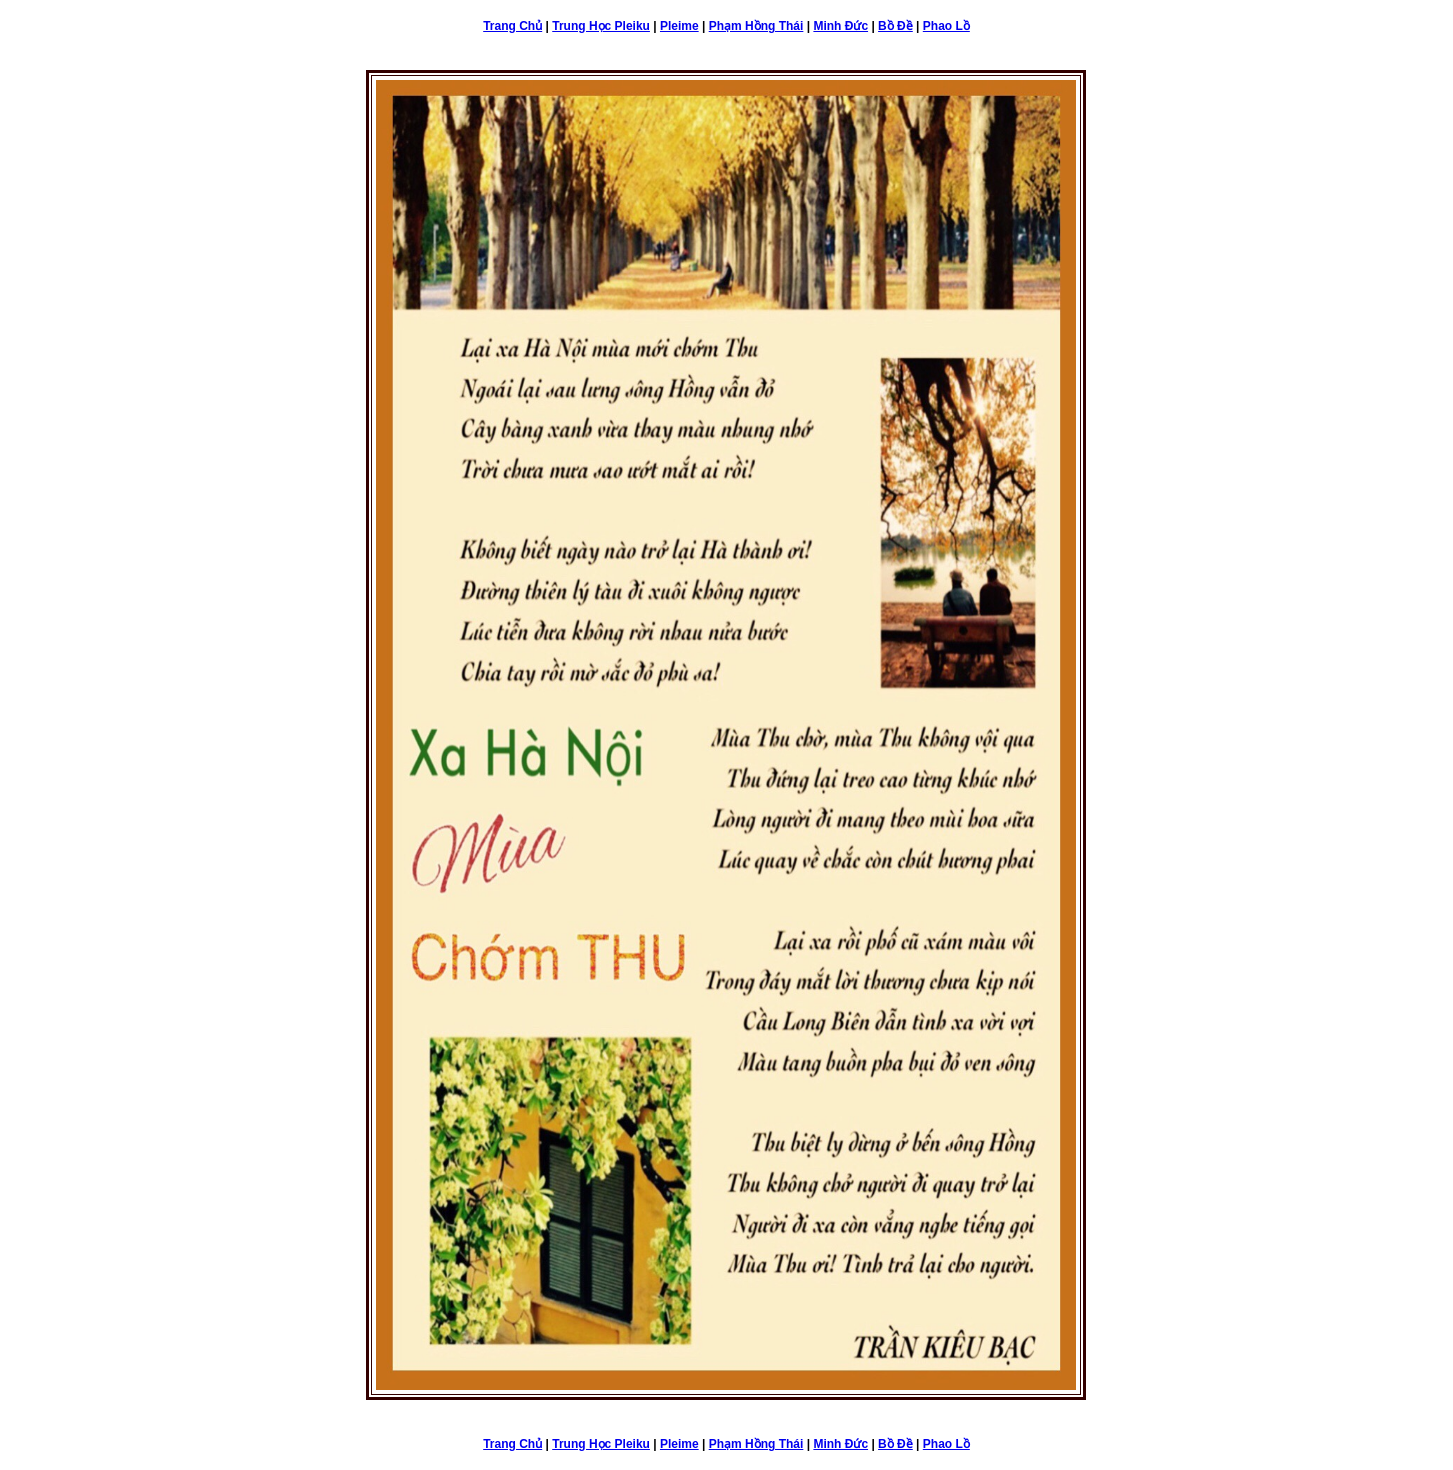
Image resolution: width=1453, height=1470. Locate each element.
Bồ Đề (895, 26)
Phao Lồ (946, 26)
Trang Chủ (512, 26)
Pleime (679, 26)
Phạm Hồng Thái (756, 26)
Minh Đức (840, 26)
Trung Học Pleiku (601, 26)
